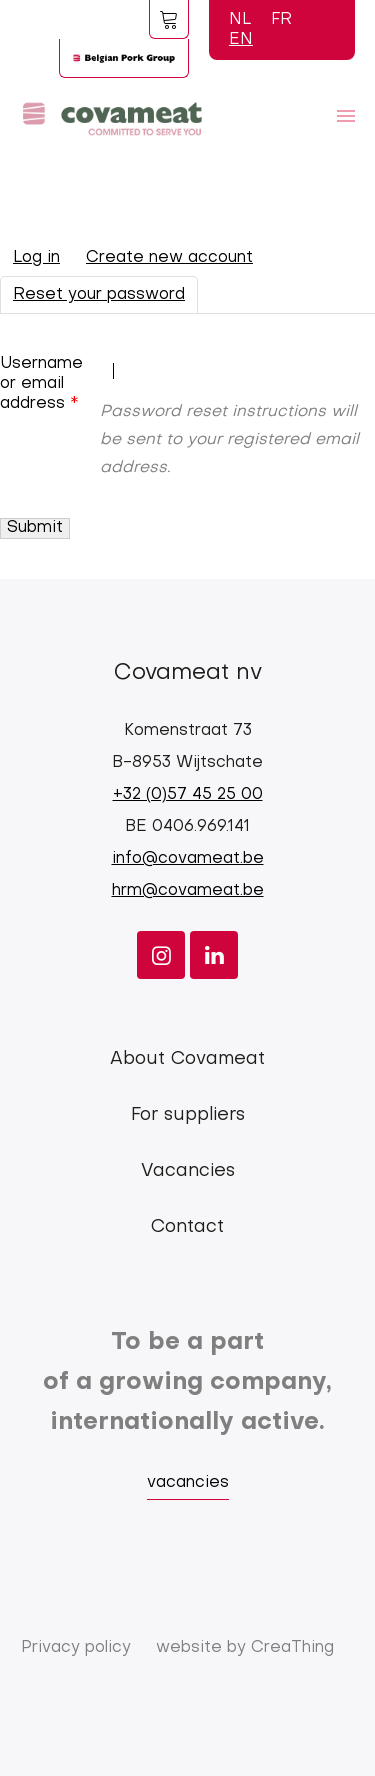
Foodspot (169, 19)
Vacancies (188, 1171)
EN (241, 40)
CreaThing (292, 1648)
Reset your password (105, 299)
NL (240, 20)
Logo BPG (124, 58)
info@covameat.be (188, 859)
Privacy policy (76, 1648)
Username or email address (41, 384)
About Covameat (187, 1059)
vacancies (188, 1483)
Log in (36, 258)
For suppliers (188, 1115)
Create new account (169, 258)
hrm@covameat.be (188, 891)
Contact (187, 1227)
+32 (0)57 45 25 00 (188, 795)
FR (281, 20)
